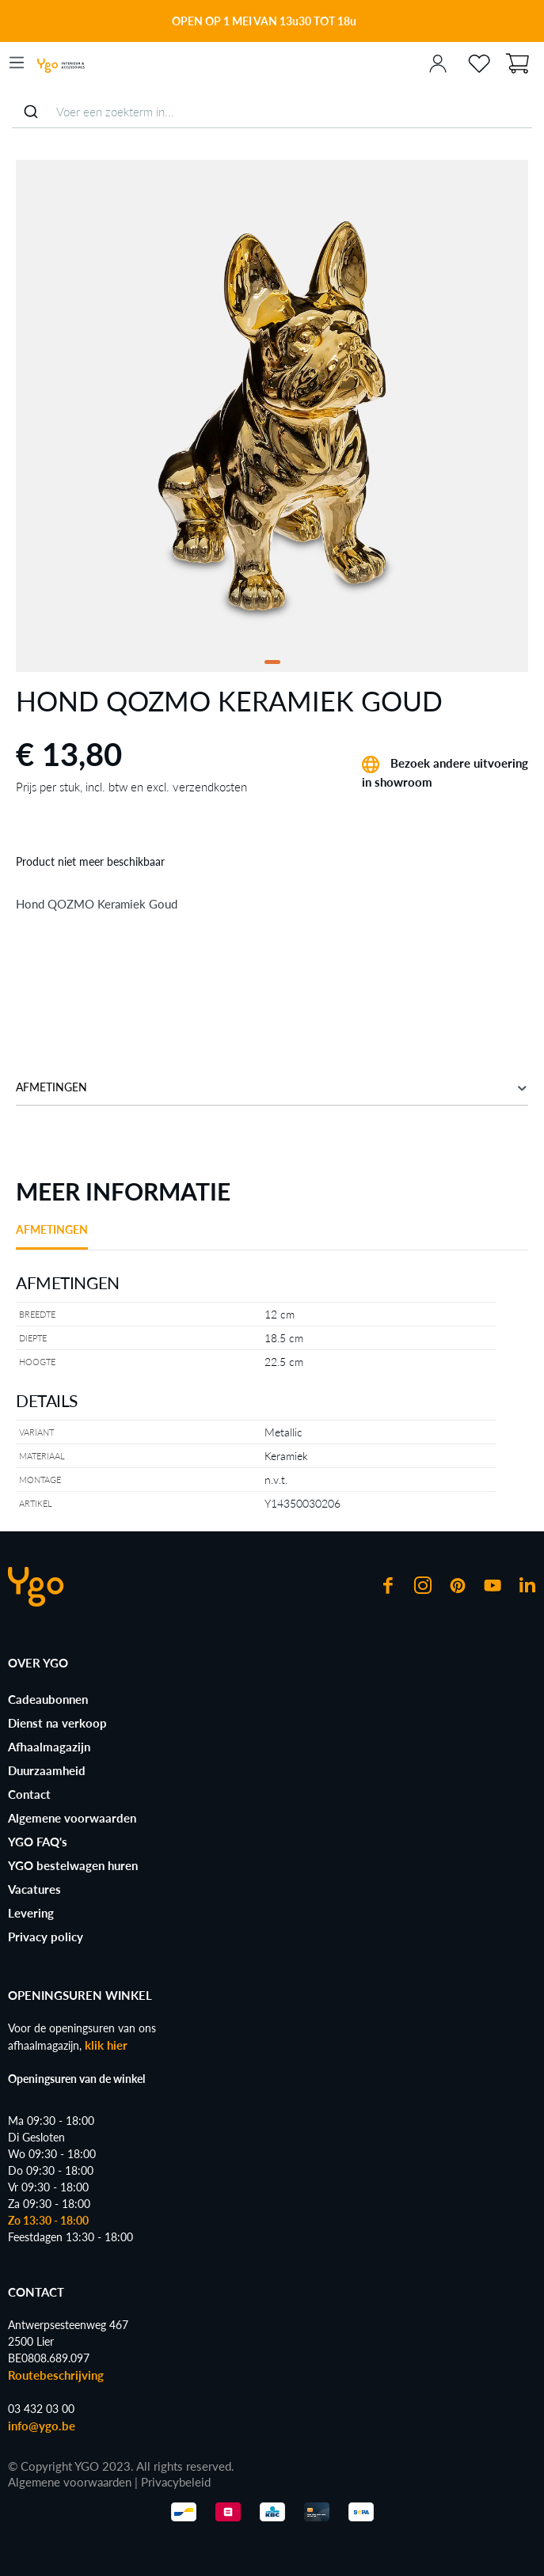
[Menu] (16, 62)
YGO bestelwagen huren (73, 1865)
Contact (29, 1794)
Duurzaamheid (47, 1770)
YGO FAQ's (37, 1841)
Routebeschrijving (56, 2375)
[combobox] (272, 112)
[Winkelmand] (517, 61)
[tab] (52, 1235)
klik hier (106, 2045)
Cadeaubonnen (48, 1699)
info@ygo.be (41, 2426)
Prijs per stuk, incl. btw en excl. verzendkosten (131, 787)
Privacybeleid (176, 2482)
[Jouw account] (438, 62)
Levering (31, 1913)
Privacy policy (45, 1936)
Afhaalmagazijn (49, 1746)
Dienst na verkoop (57, 1723)
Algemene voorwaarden (72, 1818)
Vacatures (34, 1889)
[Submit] (30, 112)
